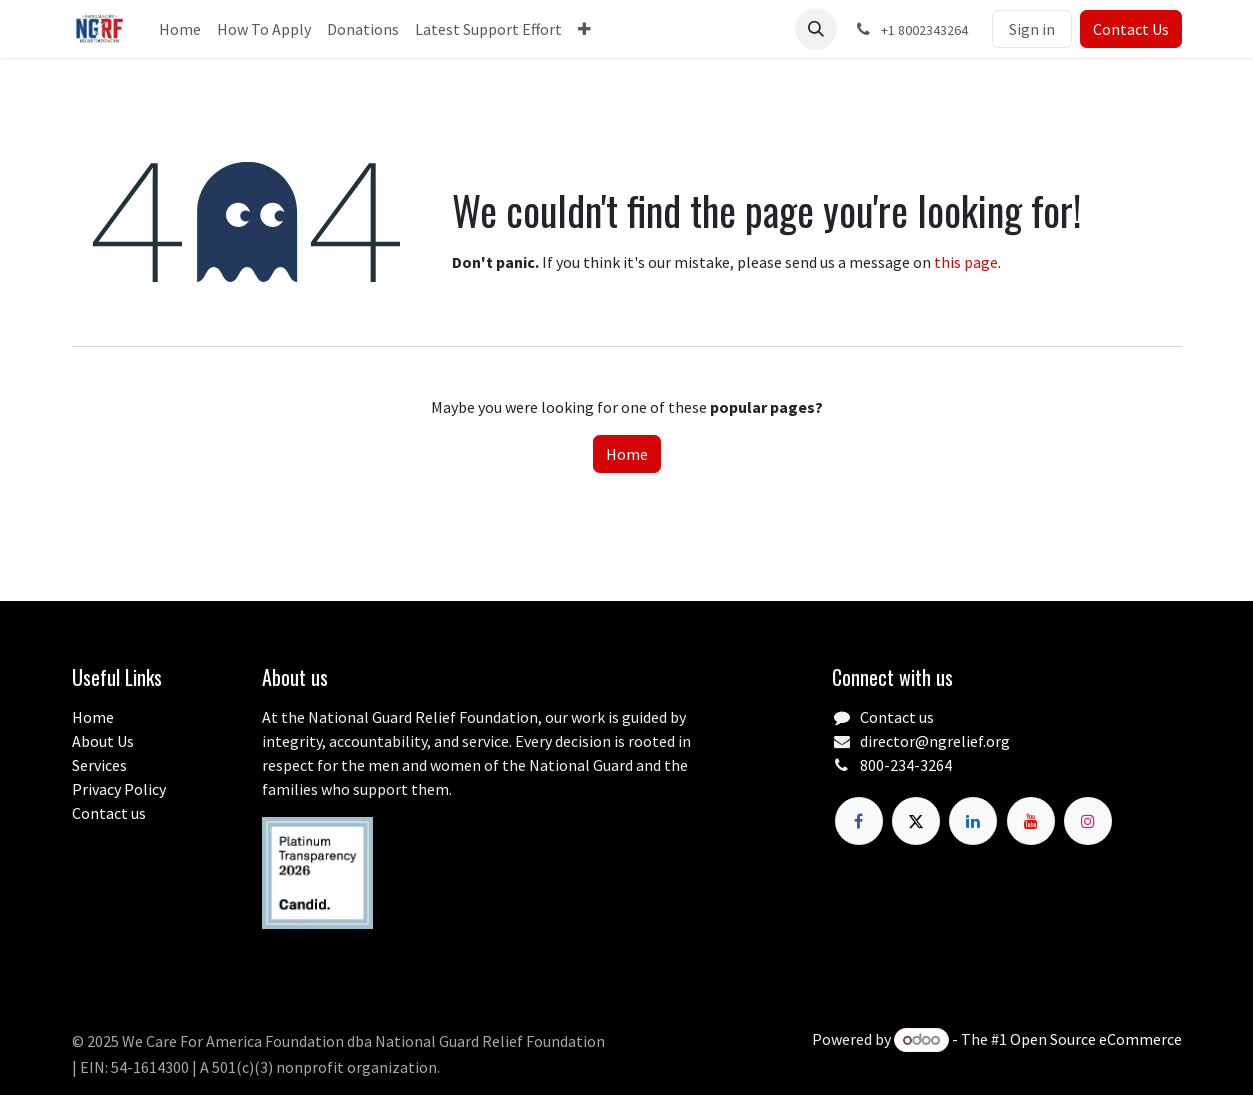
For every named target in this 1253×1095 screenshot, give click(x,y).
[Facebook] (859, 821)
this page (966, 262)
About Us (103, 741)
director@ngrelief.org (935, 741)
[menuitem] (180, 29)
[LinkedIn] (973, 821)
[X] (916, 821)
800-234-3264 (906, 765)
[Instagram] (1088, 821)
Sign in (1032, 29)
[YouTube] (1031, 821)
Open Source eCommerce (1096, 1039)
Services (99, 765)
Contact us (109, 813)
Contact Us (1131, 29)
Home (627, 454)
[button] (816, 29)
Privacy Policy (119, 789)
